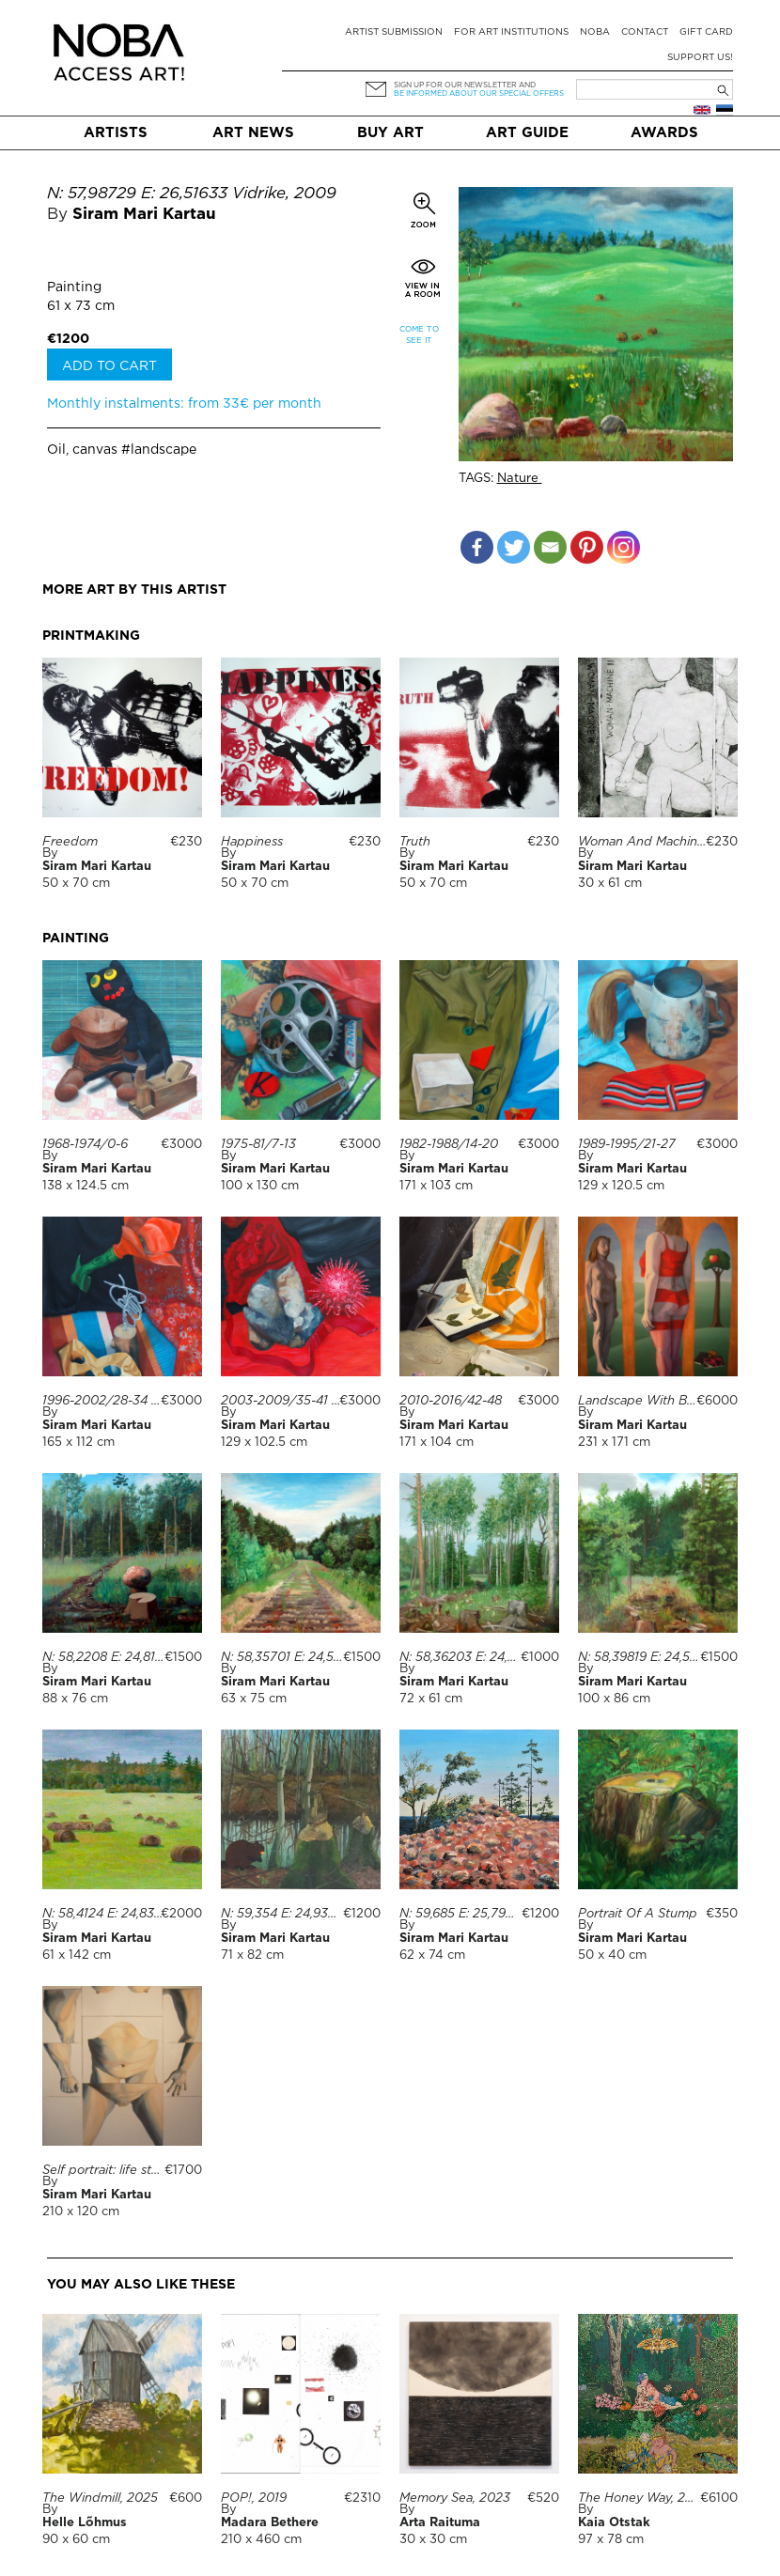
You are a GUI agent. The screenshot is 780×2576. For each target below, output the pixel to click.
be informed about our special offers (479, 93)
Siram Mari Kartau (144, 215)
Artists (116, 133)
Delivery (291, 2550)
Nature (519, 478)
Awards (664, 133)
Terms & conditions (116, 2550)
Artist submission (394, 32)
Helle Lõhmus (84, 2417)
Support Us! (700, 58)
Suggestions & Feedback (435, 2550)
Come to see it (419, 335)
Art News (253, 133)
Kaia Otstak (614, 2417)
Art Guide (527, 133)
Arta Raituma (439, 2417)
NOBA (595, 32)
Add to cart (109, 366)
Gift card (706, 32)
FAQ (223, 2550)
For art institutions (511, 32)
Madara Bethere (270, 2417)
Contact (644, 32)
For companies (599, 2550)
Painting (74, 287)
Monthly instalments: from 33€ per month (184, 404)
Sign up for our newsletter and (465, 85)
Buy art (390, 133)
